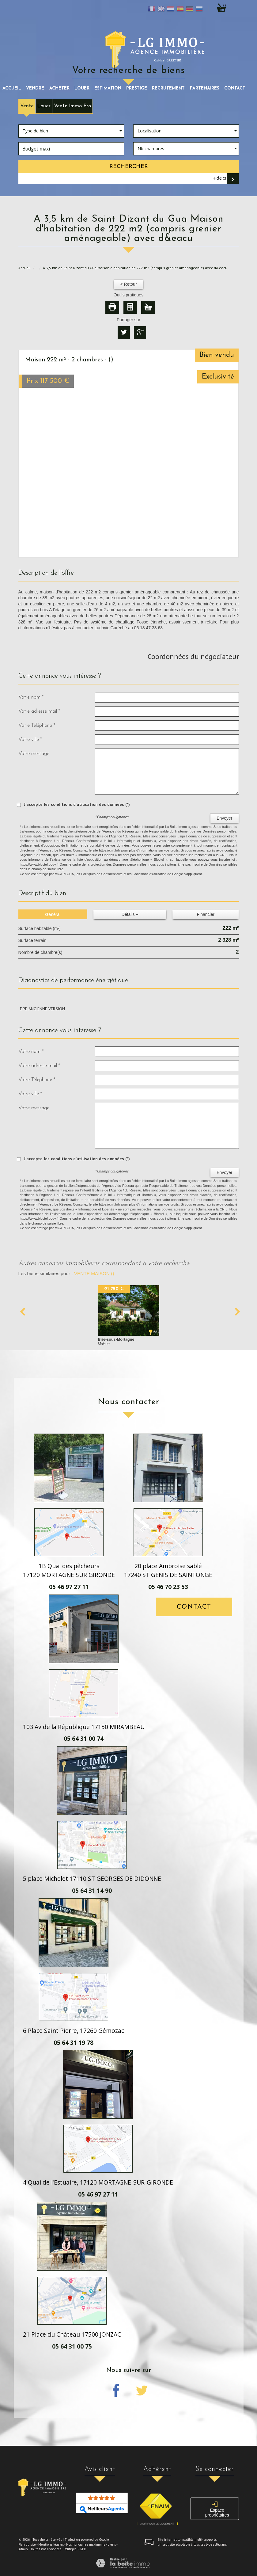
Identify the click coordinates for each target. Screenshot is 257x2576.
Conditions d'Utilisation (150, 874)
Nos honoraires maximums (85, 2544)
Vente (27, 106)
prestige (136, 88)
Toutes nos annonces (45, 2549)
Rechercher (128, 167)
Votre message (33, 753)
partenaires (204, 88)
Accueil (11, 88)
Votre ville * (30, 739)
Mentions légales (51, 2544)
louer (81, 88)
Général (52, 914)
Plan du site (27, 2544)
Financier (206, 914)
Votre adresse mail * (39, 711)
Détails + (130, 914)
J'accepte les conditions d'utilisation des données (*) (77, 804)
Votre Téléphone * (36, 725)
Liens (112, 2544)
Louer (44, 106)
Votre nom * (30, 697)
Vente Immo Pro (72, 106)
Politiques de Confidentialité (102, 874)
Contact (234, 88)
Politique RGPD (75, 2549)
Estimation (107, 88)
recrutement (168, 88)
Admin (23, 2549)
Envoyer (224, 818)
